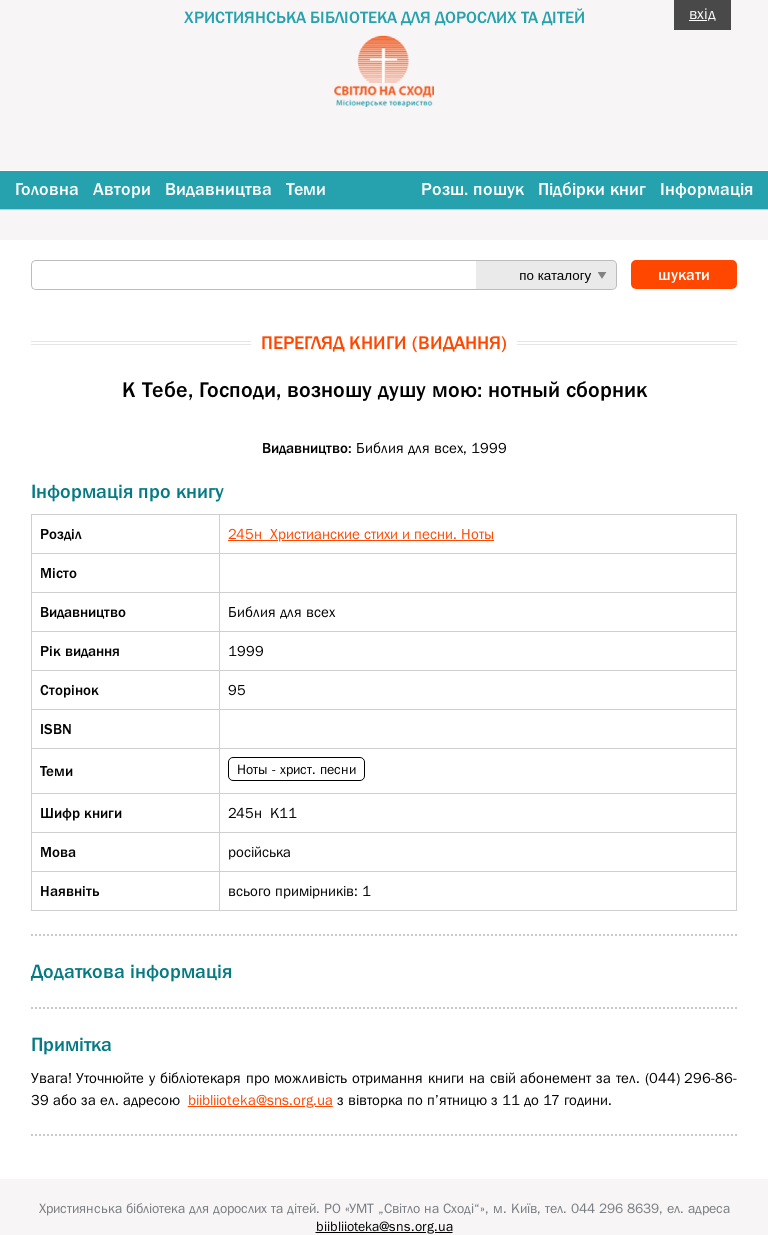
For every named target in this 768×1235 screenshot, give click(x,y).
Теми (306, 189)
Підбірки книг (592, 189)
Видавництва (218, 189)
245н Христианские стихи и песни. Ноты (361, 533)
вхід (702, 13)
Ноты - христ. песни (296, 769)
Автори (122, 189)
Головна (47, 189)
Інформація (706, 189)
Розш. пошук (472, 189)
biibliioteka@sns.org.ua (260, 1099)
